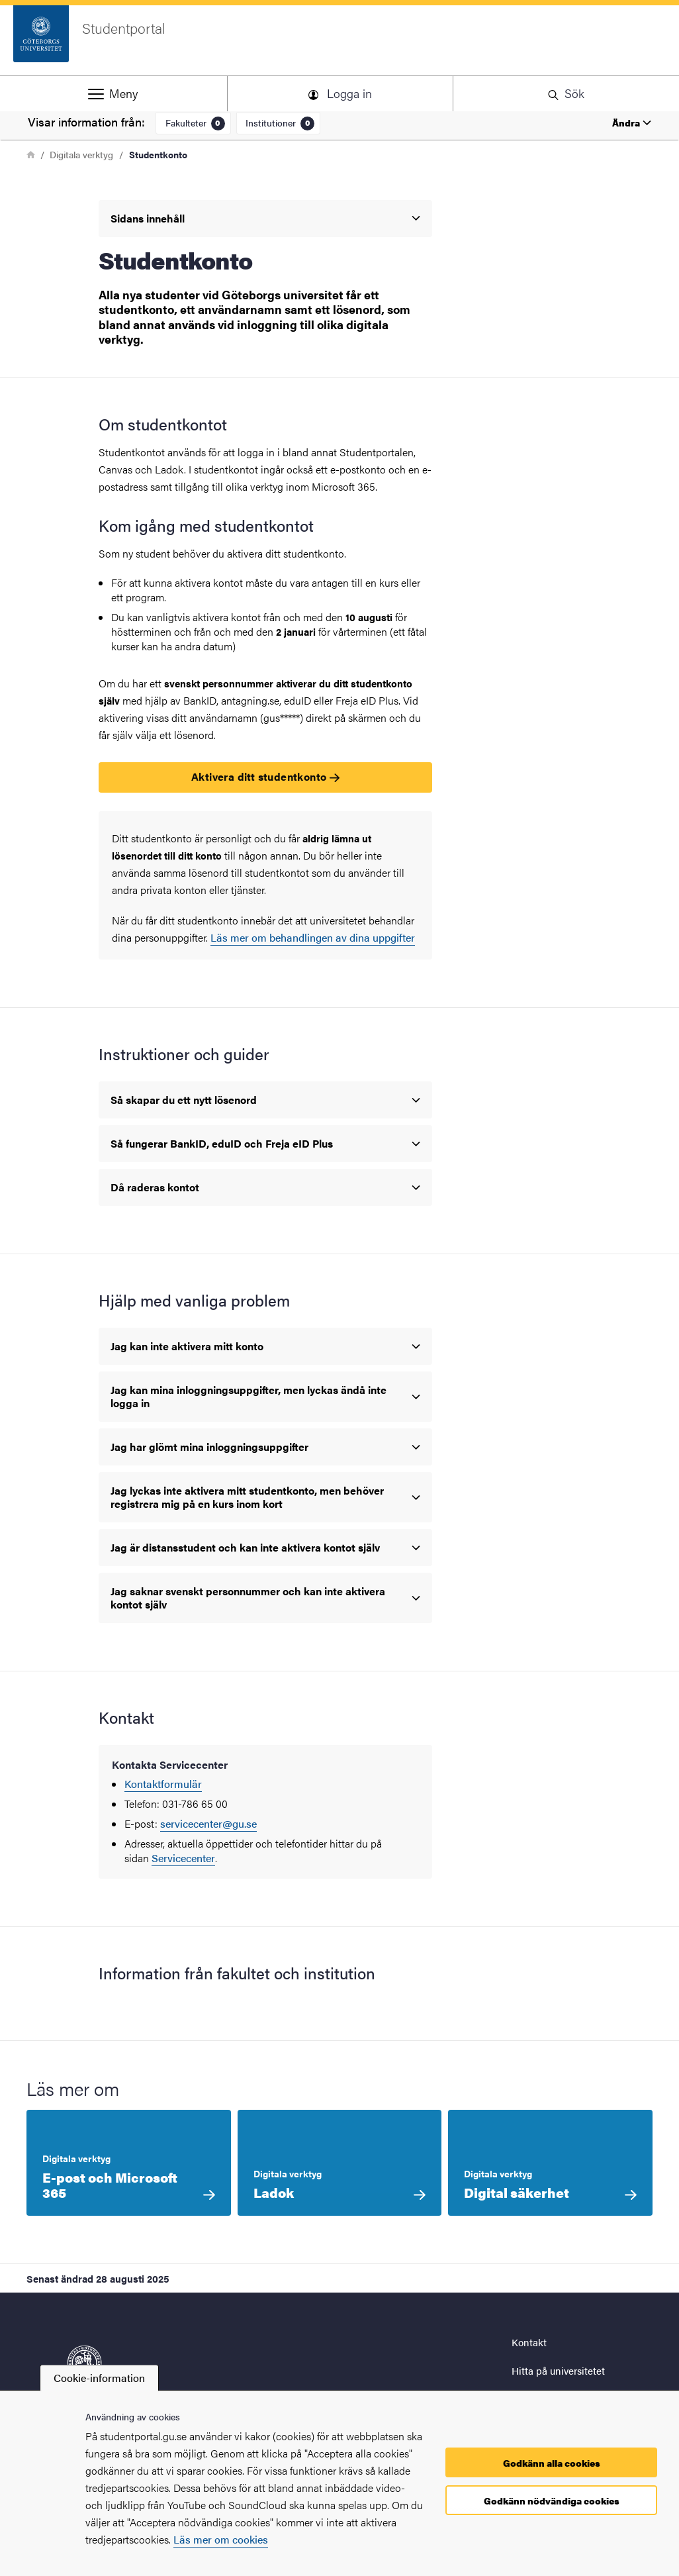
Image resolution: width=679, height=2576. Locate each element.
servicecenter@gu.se (208, 1823)
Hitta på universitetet (558, 2370)
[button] (113, 93)
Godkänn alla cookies (551, 2462)
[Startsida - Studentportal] (339, 40)
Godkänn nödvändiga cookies (551, 2500)
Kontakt (529, 2342)
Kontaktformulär (163, 1783)
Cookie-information (99, 2377)
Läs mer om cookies (220, 2539)
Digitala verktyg (81, 154)
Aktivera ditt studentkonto (265, 776)
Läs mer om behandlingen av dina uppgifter (312, 937)
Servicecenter (183, 1857)
